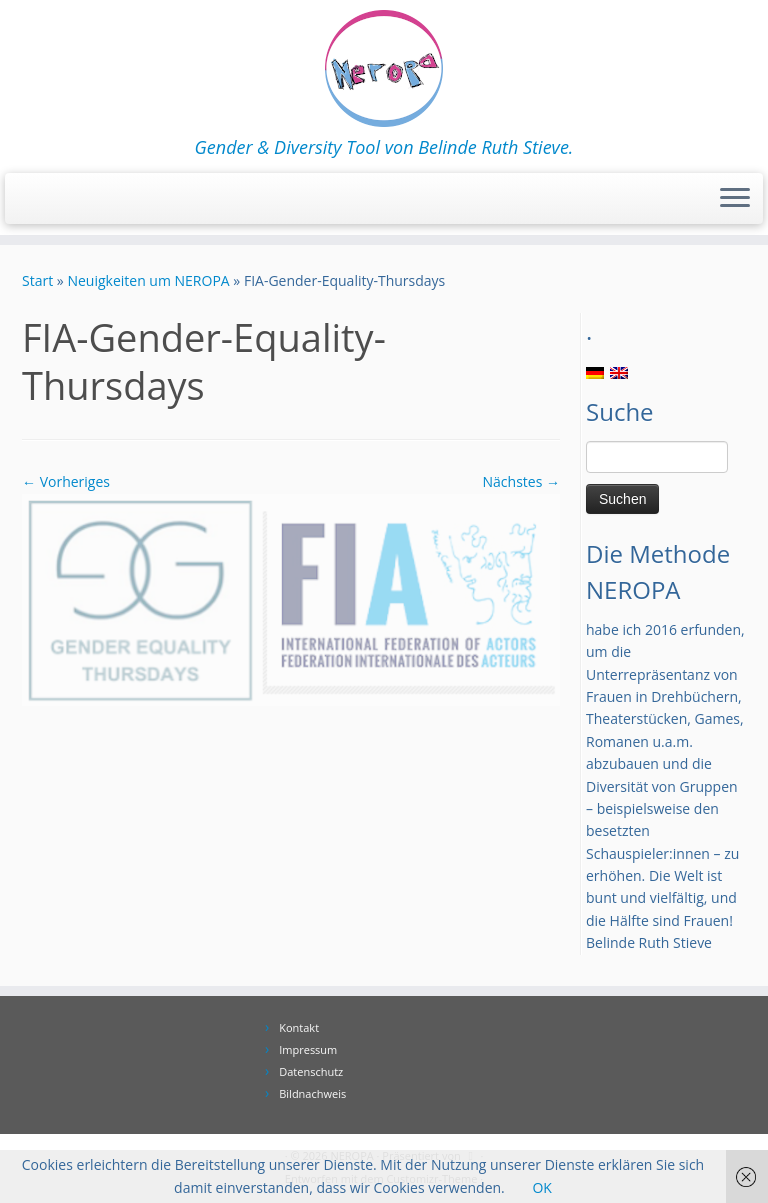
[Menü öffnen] (735, 199)
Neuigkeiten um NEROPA (148, 280)
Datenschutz (311, 1071)
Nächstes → (521, 481)
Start (37, 280)
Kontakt (299, 1027)
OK (541, 1187)
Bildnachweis (312, 1093)
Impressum (308, 1049)
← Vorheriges (66, 481)
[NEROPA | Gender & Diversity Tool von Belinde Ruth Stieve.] (384, 68)
